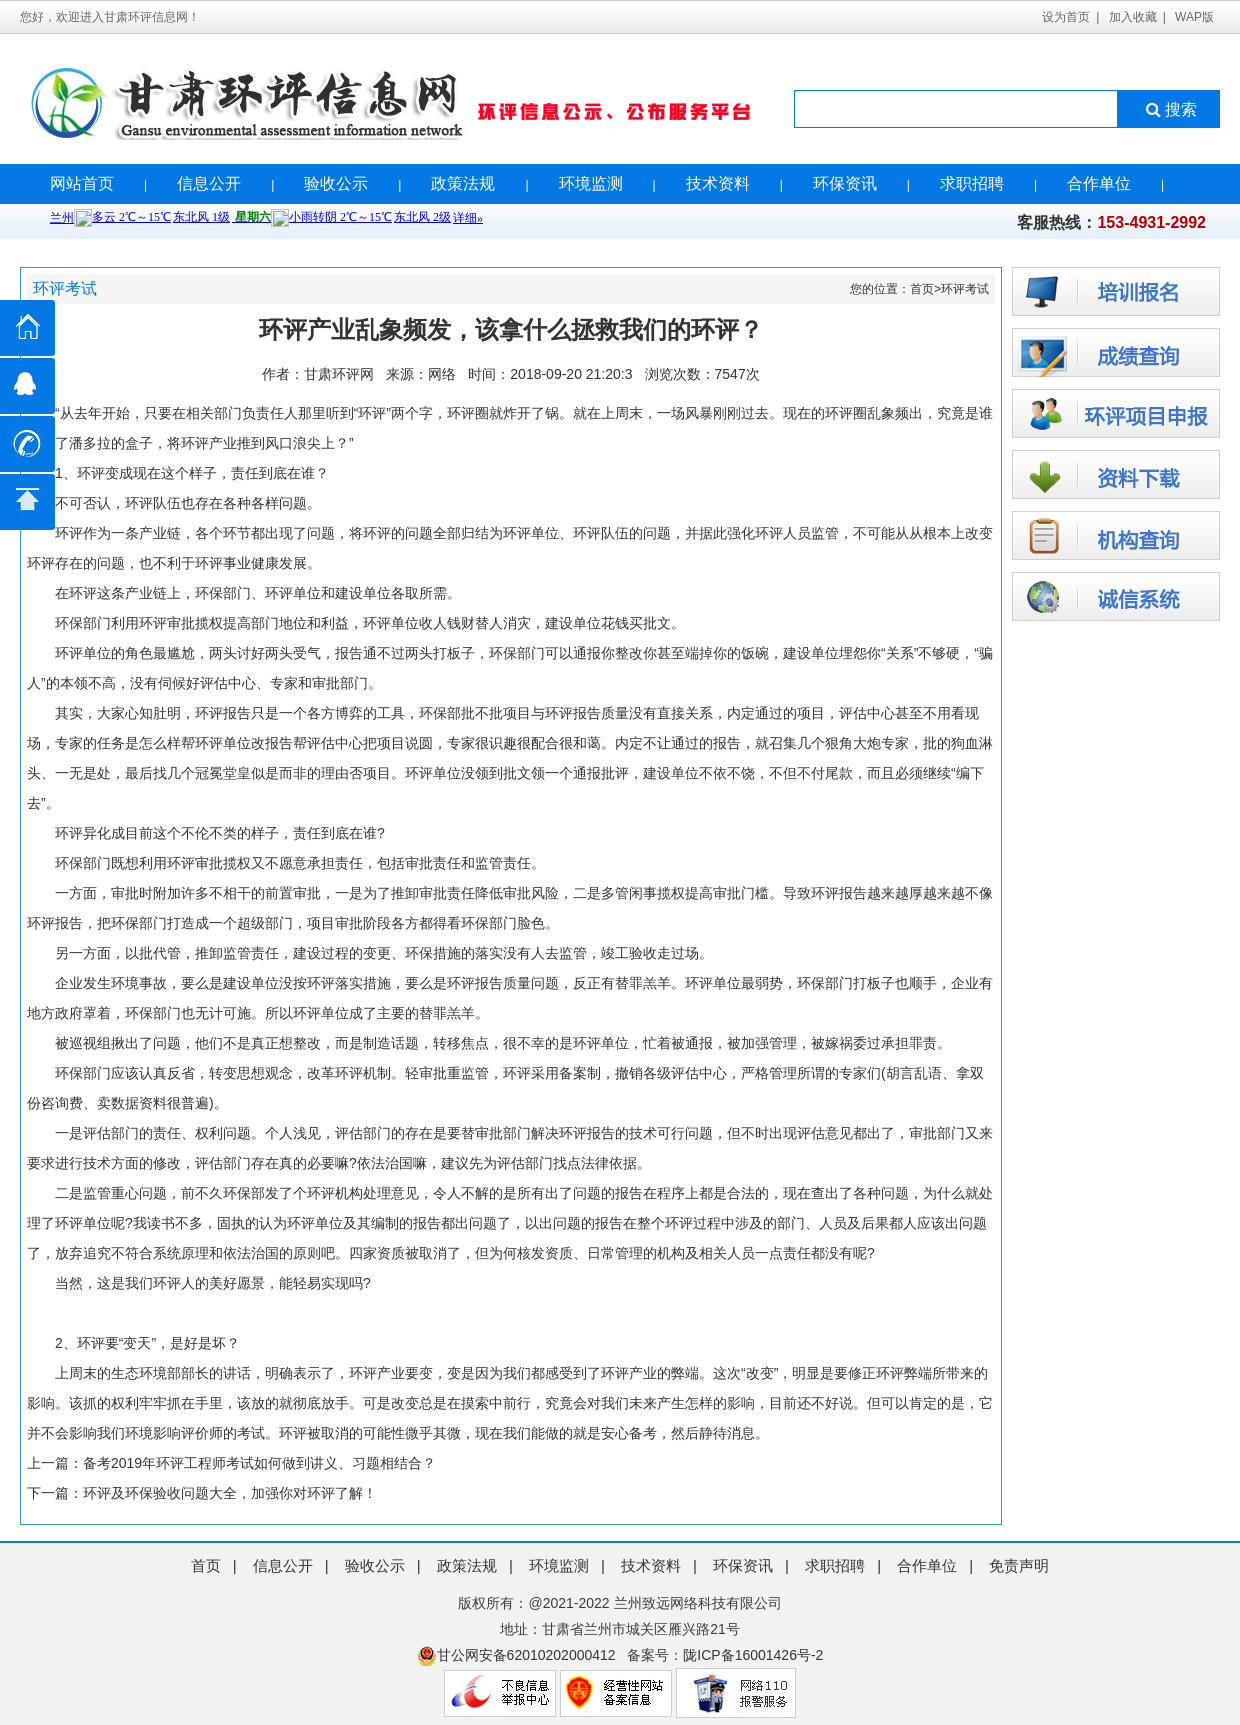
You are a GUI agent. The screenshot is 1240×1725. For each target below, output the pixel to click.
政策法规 (463, 183)
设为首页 (1066, 17)
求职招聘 (972, 183)
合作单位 (1099, 183)
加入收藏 (1133, 17)
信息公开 (209, 183)
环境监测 (591, 183)
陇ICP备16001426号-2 (753, 1655)
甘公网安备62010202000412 (516, 1655)
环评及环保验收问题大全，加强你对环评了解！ (230, 1493)
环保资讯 (845, 183)
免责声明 (1019, 1565)
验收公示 (336, 183)
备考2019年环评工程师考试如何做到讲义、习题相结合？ (259, 1463)
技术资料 (718, 183)
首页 (922, 289)
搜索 (1169, 109)
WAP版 (1194, 17)
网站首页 (82, 183)
